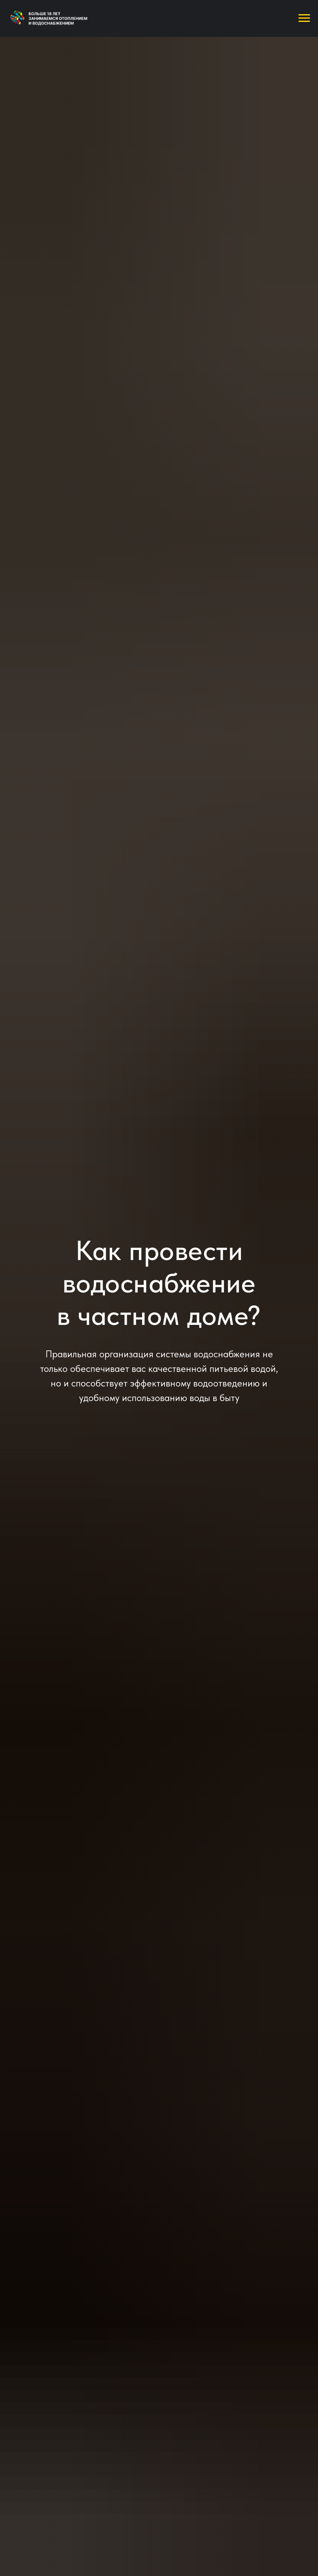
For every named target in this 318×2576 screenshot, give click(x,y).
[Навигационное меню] (304, 18)
